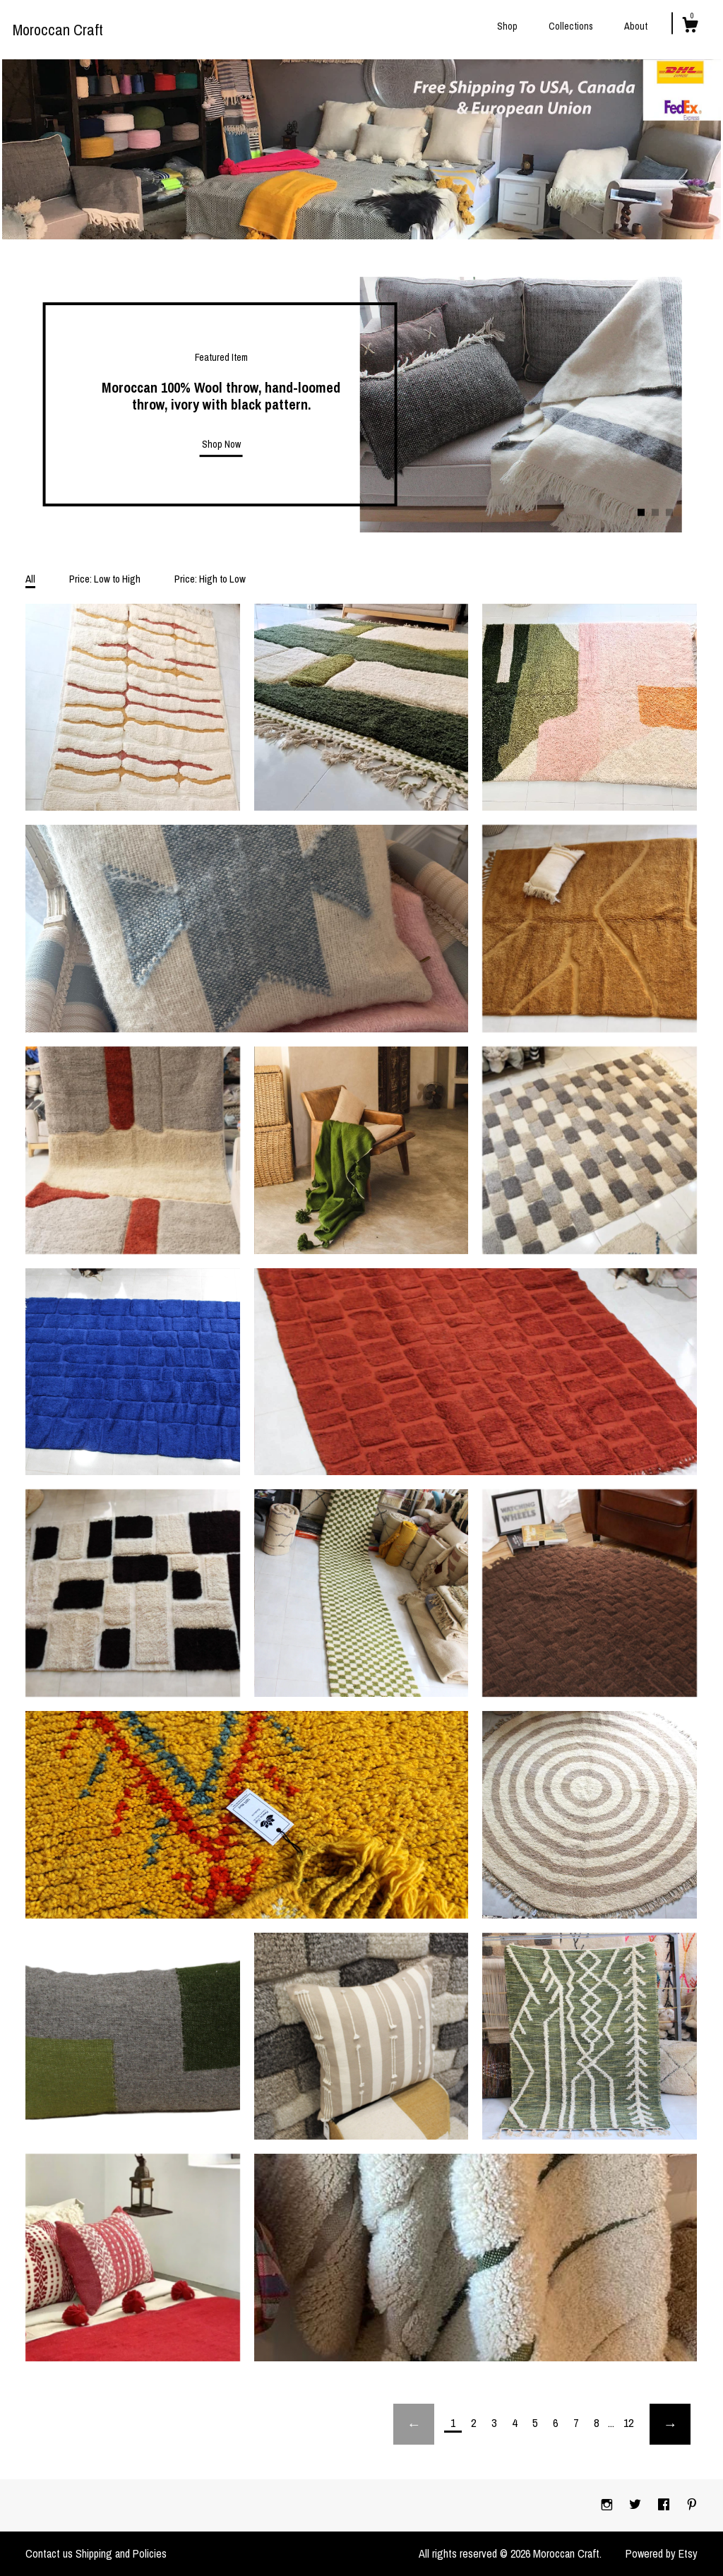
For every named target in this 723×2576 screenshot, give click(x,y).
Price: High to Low (210, 578)
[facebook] (665, 2504)
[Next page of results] (670, 2424)
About (635, 26)
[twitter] (636, 2504)
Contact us (49, 2553)
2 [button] (655, 512)
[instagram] (608, 2504)
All (30, 578)
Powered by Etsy (662, 2553)
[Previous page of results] (413, 2424)
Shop (507, 26)
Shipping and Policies (121, 2553)
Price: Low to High (105, 578)
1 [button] (641, 512)
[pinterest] (692, 2504)
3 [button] (669, 512)
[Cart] (690, 26)
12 (628, 2423)
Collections (571, 26)
